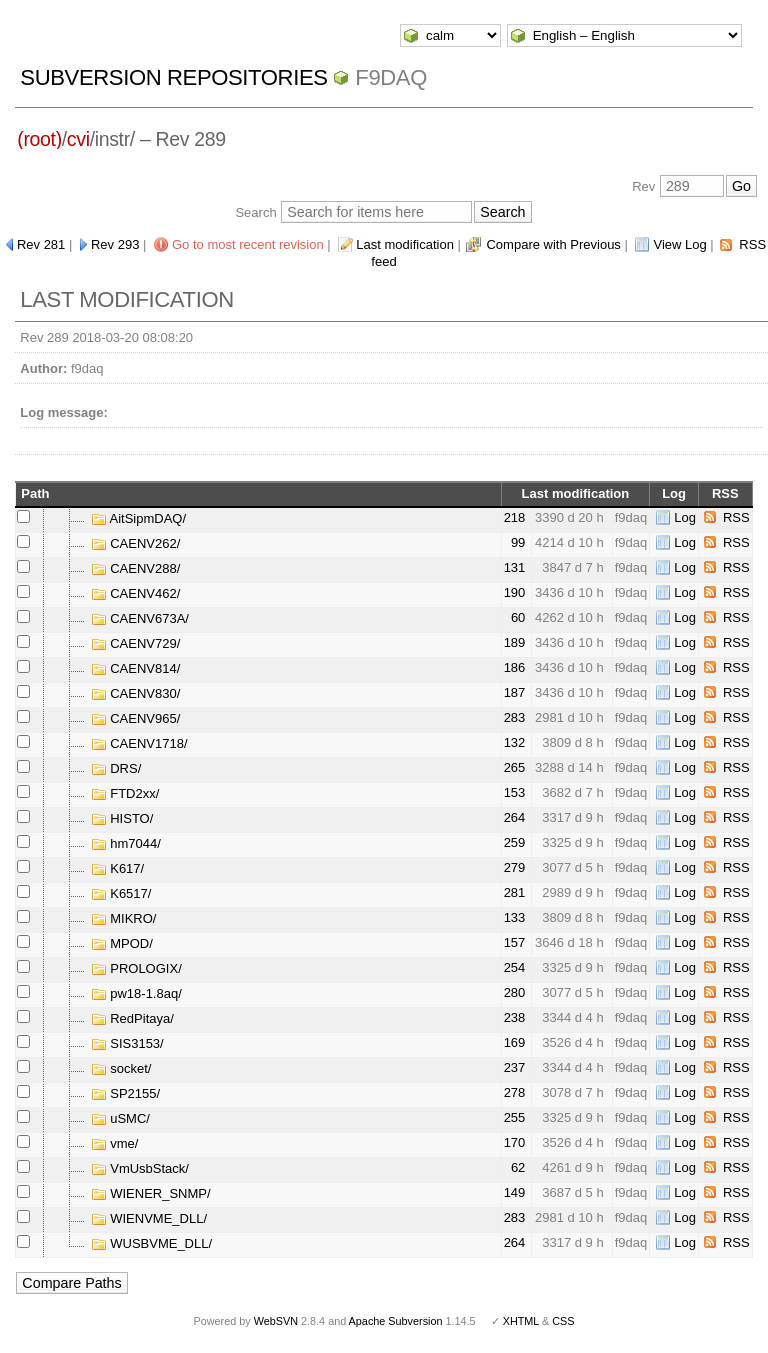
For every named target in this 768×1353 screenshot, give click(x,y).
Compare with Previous (553, 244)
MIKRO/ (124, 918)
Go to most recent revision (248, 244)
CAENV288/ (136, 568)
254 (515, 967)
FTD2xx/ (125, 793)
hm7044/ (126, 843)
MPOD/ (122, 943)
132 (515, 742)
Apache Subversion (396, 1321)
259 (515, 842)
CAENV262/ (136, 543)
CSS (563, 1321)
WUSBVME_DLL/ (151, 1243)
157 (515, 942)
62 (518, 1167)
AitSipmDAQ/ (138, 518)
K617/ (118, 868)
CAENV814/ (136, 668)
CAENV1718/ (139, 743)
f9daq (391, 77)
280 (515, 992)
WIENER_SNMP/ (151, 1193)
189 (515, 642)
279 (515, 867)
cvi (78, 139)
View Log (679, 244)
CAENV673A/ (140, 618)
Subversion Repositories (173, 77)
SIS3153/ (127, 1043)
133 (515, 917)
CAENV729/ (136, 643)
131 (515, 567)
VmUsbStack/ (140, 1168)
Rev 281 (41, 244)
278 (515, 1092)
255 (515, 1117)
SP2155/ (126, 1093)
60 (518, 617)
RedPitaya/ (132, 1018)
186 (515, 667)
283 (515, 717)
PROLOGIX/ (136, 968)
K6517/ (121, 893)
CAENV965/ (136, 718)
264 (515, 817)
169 (515, 1042)
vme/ (115, 1143)
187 (515, 692)
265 (515, 767)
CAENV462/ (136, 593)
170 (515, 1142)
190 (515, 592)
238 (515, 1017)
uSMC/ (120, 1118)
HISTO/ (122, 818)
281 (515, 892)
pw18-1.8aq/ (136, 993)
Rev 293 (115, 244)
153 (515, 792)
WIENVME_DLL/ (149, 1218)
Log (685, 517)
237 (515, 1067)
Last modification (405, 244)
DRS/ (116, 768)
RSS (736, 517)
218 (515, 517)
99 (518, 542)
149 (515, 1192)
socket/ (121, 1068)
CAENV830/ (136, 693)
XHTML (521, 1321)
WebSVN (276, 1321)
